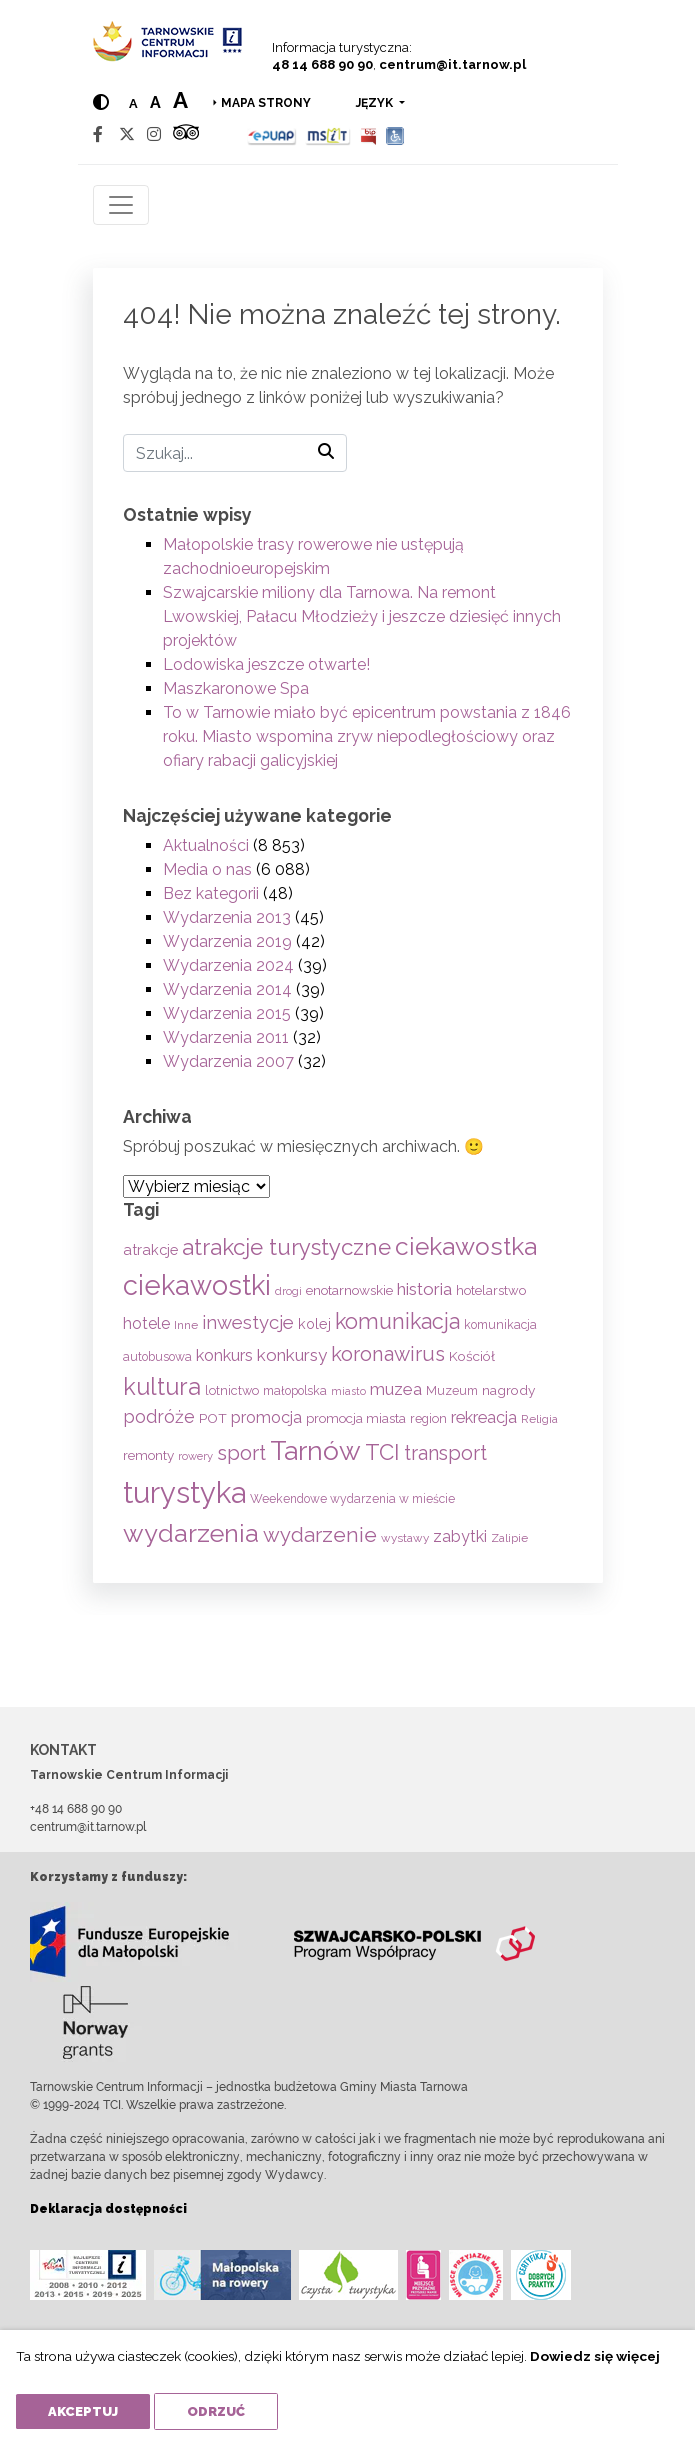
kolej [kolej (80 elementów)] (314, 1323)
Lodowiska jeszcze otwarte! (266, 664)
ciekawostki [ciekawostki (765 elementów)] (197, 1285)
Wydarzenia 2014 (227, 989)
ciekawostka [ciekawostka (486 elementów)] (466, 1246)
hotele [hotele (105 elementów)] (146, 1323)
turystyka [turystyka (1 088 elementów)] (184, 1492)
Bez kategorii (211, 893)
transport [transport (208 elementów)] (445, 1453)
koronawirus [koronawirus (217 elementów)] (388, 1354)
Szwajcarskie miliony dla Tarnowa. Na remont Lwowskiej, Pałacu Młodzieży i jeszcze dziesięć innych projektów (362, 616)
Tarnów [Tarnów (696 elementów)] (315, 1450)
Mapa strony (266, 103)
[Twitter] (127, 134)
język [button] (376, 103)
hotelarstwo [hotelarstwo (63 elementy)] (491, 1290)
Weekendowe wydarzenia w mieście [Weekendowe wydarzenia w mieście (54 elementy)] (352, 1499)
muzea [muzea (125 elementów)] (396, 1389)
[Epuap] (272, 134)
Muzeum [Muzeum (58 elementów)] (452, 1390)
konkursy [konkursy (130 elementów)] (292, 1355)
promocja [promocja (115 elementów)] (266, 1417)
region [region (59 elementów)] (428, 1418)
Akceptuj (83, 2411)
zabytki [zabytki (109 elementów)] (460, 1536)
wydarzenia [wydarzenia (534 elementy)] (191, 1533)
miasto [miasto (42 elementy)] (348, 1391)
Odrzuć (216, 2411)
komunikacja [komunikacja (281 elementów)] (397, 1321)
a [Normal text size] (133, 103)
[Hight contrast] (101, 102)
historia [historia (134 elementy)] (424, 1289)
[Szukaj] (235, 453)
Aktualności (206, 845)
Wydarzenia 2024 (228, 965)
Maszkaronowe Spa (236, 688)
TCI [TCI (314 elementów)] (382, 1452)
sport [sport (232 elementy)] (241, 1453)
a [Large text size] (180, 100)
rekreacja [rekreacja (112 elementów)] (484, 1417)
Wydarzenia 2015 (227, 1013)
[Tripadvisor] (186, 134)
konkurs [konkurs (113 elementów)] (224, 1355)
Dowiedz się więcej (595, 2356)
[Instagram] (154, 134)
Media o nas (207, 869)
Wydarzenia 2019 (227, 941)
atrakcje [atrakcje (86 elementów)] (150, 1249)
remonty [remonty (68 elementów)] (148, 1455)
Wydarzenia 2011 (226, 1037)
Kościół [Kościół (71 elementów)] (472, 1356)
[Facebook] (98, 134)
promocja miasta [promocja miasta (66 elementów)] (356, 1418)
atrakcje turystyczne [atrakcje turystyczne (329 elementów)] (286, 1247)
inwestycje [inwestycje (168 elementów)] (248, 1322)
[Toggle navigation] (121, 205)
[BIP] (368, 134)
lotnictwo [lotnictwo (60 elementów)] (232, 1390)
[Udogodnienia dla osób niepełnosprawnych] (395, 134)
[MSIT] (328, 134)
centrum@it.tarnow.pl (452, 64)
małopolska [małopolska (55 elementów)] (295, 1390)
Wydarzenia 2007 (228, 1061)
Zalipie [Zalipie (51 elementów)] (509, 1538)
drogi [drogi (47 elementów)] (288, 1291)
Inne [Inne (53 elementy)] (186, 1325)
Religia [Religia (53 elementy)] (539, 1419)
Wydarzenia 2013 (227, 917)
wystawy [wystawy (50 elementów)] (405, 1538)
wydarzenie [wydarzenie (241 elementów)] (320, 1535)
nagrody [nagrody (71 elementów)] (508, 1390)
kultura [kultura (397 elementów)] (162, 1386)
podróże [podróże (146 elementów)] (159, 1416)
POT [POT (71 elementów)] (213, 1418)
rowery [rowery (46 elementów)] (195, 1456)
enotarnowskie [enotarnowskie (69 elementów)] (349, 1290)
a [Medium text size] (155, 102)
